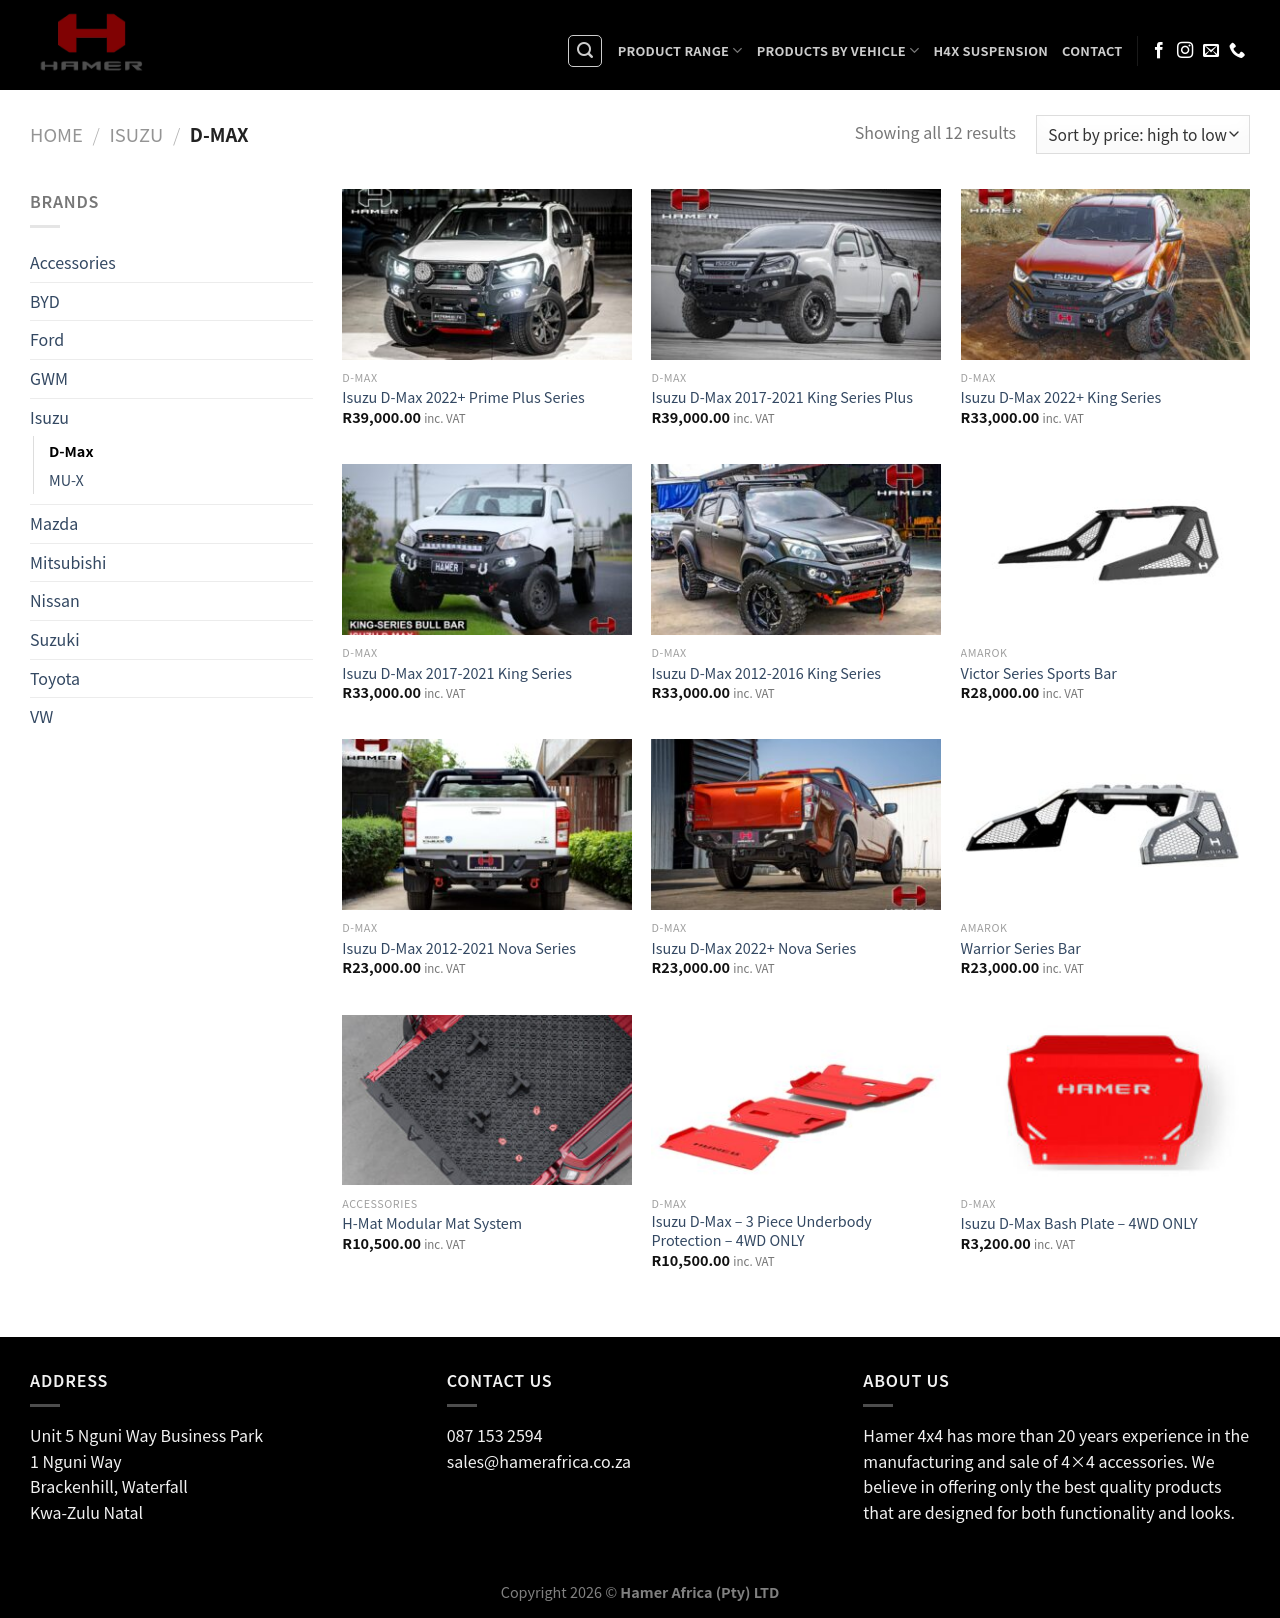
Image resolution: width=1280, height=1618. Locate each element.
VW (41, 716)
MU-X (66, 479)
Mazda (54, 523)
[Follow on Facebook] (1159, 51)
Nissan (55, 600)
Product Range (680, 51)
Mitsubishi (68, 562)
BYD (45, 301)
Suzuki (55, 639)
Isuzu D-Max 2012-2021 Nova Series (459, 948)
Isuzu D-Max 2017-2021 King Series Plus (782, 397)
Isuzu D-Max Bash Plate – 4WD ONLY (1079, 1223)
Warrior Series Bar (1021, 948)
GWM (49, 378)
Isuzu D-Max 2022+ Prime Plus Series (463, 397)
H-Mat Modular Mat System (432, 1223)
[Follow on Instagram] (1185, 51)
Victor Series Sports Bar (1039, 673)
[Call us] (1237, 51)
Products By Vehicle (838, 51)
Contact (1092, 50)
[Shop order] (1143, 134)
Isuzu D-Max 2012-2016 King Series (766, 673)
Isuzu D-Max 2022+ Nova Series (753, 948)
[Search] (585, 51)
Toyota (55, 677)
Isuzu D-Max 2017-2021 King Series (457, 673)
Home (56, 134)
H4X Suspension (990, 50)
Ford (47, 339)
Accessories (73, 262)
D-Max (71, 450)
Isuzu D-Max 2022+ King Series (1061, 397)
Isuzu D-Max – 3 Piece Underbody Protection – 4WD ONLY (761, 1230)
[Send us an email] (1211, 51)
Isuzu (136, 134)
